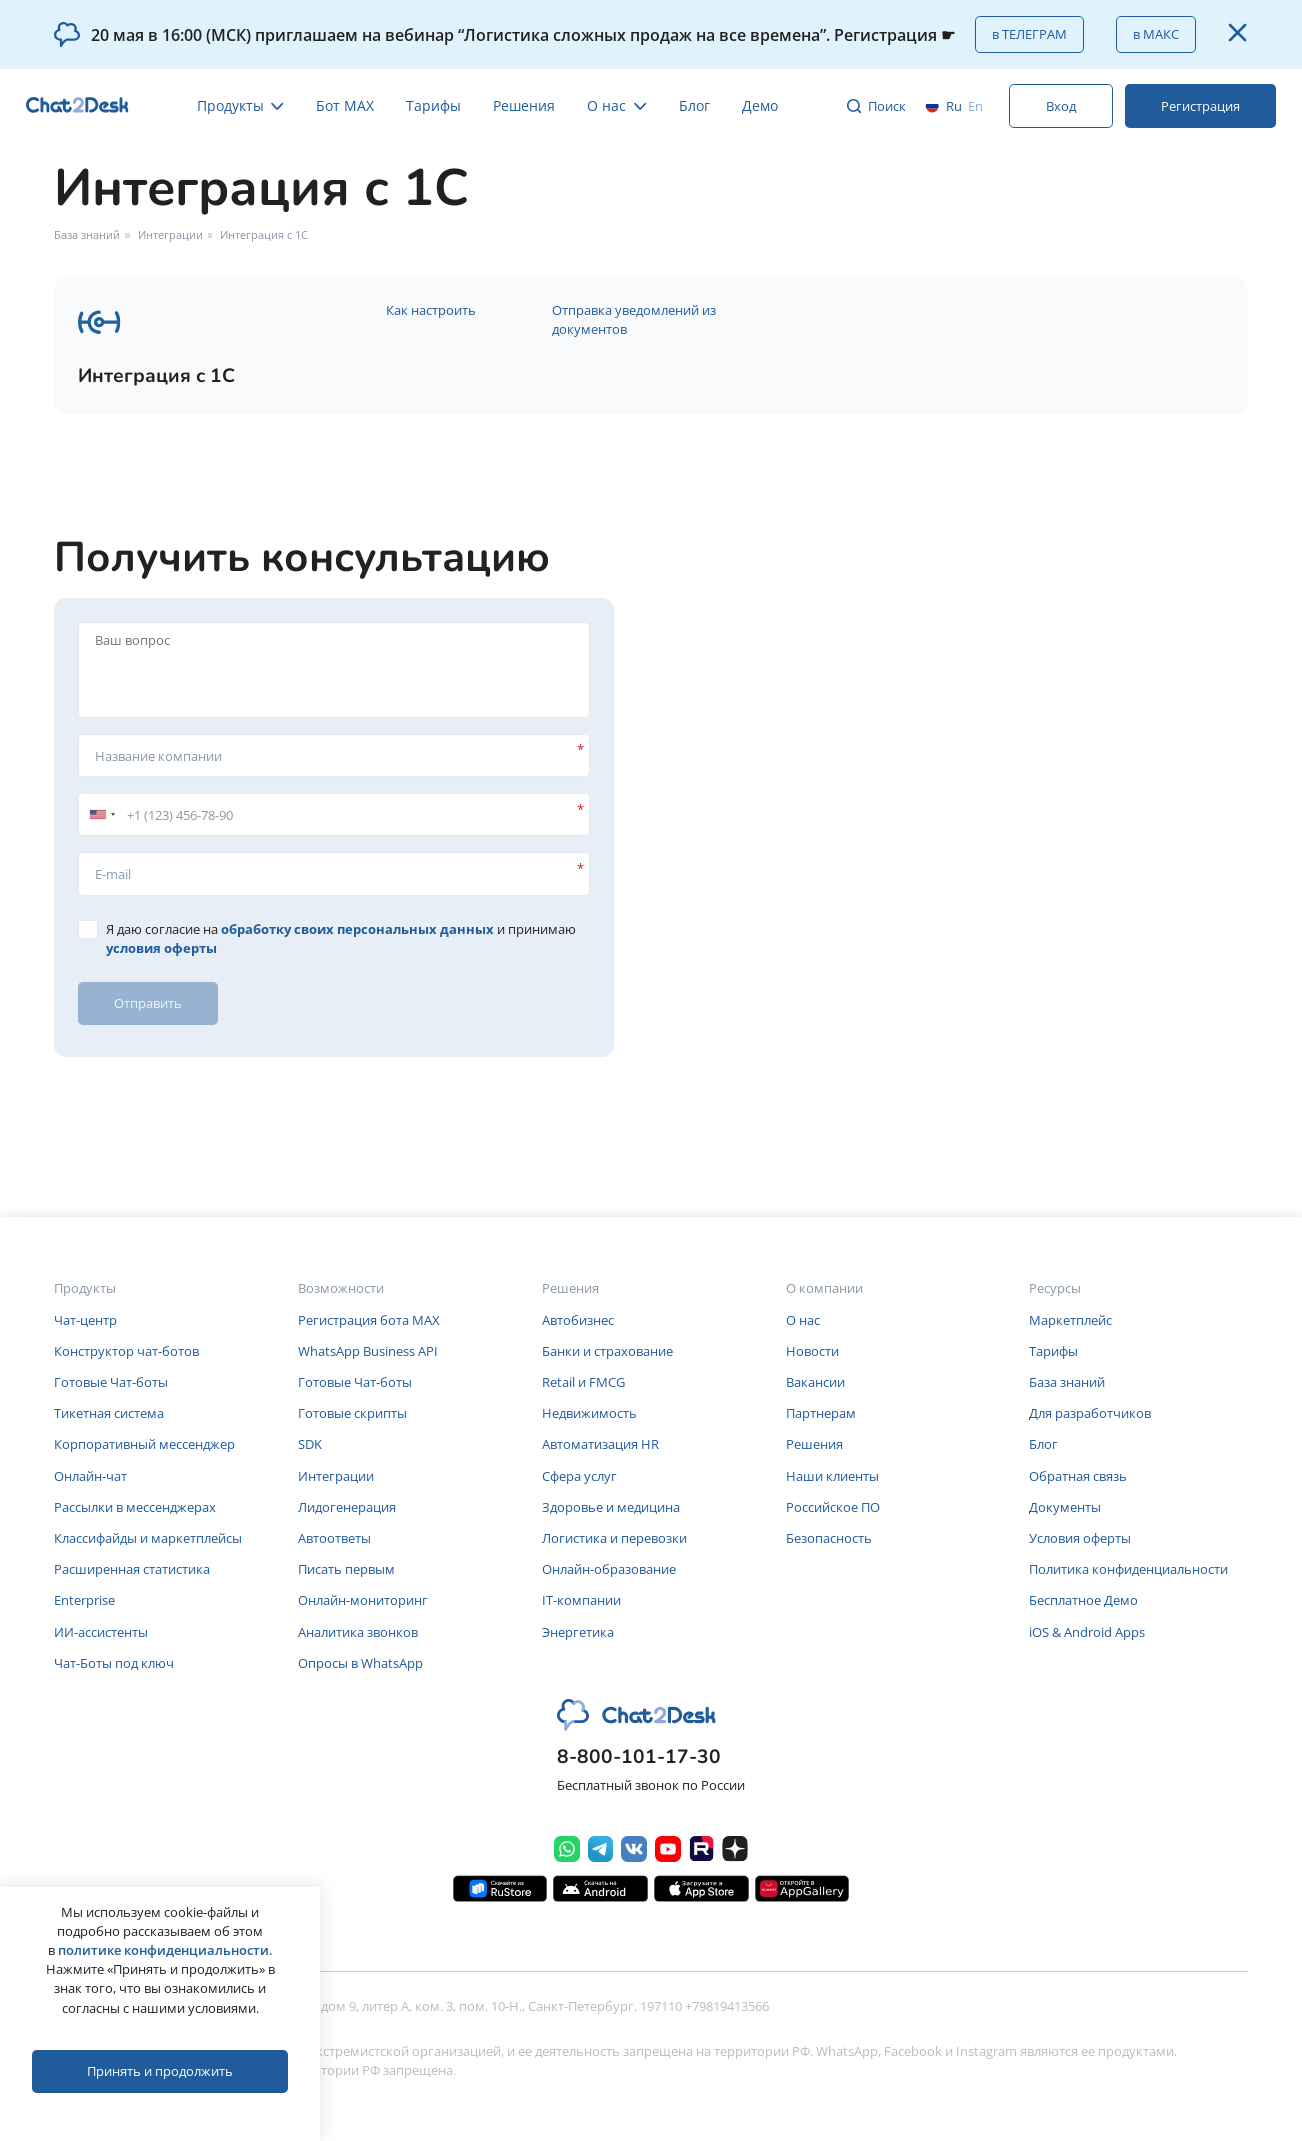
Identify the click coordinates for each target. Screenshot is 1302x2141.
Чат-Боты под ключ (114, 1663)
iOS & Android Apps (1087, 1632)
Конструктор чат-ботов (126, 1351)
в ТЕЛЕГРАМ (1029, 34)
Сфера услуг (579, 1476)
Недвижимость (589, 1413)
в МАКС (1156, 34)
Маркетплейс (1070, 1320)
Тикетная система (109, 1413)
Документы (1065, 1507)
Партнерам (821, 1413)
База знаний (87, 234)
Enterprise (84, 1600)
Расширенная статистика (132, 1569)
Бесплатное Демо (1083, 1600)
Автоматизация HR (600, 1444)
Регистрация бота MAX (369, 1320)
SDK (310, 1444)
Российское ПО (833, 1507)
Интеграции (170, 234)
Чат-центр (85, 1320)
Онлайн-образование (609, 1569)
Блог (694, 105)
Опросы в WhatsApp (360, 1663)
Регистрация (1200, 106)
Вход (1061, 106)
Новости (812, 1351)
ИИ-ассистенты (101, 1632)
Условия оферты (1080, 1538)
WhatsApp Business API (368, 1351)
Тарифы (433, 105)
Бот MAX (345, 105)
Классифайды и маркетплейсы (148, 1538)
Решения (524, 105)
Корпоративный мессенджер (144, 1444)
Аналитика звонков (358, 1632)
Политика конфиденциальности (1128, 1569)
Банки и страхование (607, 1351)
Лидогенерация (347, 1507)
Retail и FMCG (583, 1382)
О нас (617, 105)
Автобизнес (578, 1320)
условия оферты (161, 948)
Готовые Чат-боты (111, 1382)
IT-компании (581, 1600)
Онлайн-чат (90, 1476)
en (975, 106)
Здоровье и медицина (611, 1507)
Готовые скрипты (352, 1413)
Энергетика (578, 1632)
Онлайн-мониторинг (363, 1600)
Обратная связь (1078, 1476)
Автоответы (334, 1538)
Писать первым (346, 1569)
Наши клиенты (832, 1476)
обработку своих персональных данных (357, 929)
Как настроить (431, 310)
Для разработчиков (1090, 1413)
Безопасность (829, 1538)
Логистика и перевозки (614, 1538)
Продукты (241, 105)
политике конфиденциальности (163, 1950)
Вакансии (815, 1382)
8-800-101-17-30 (639, 1757)
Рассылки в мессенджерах (135, 1507)
